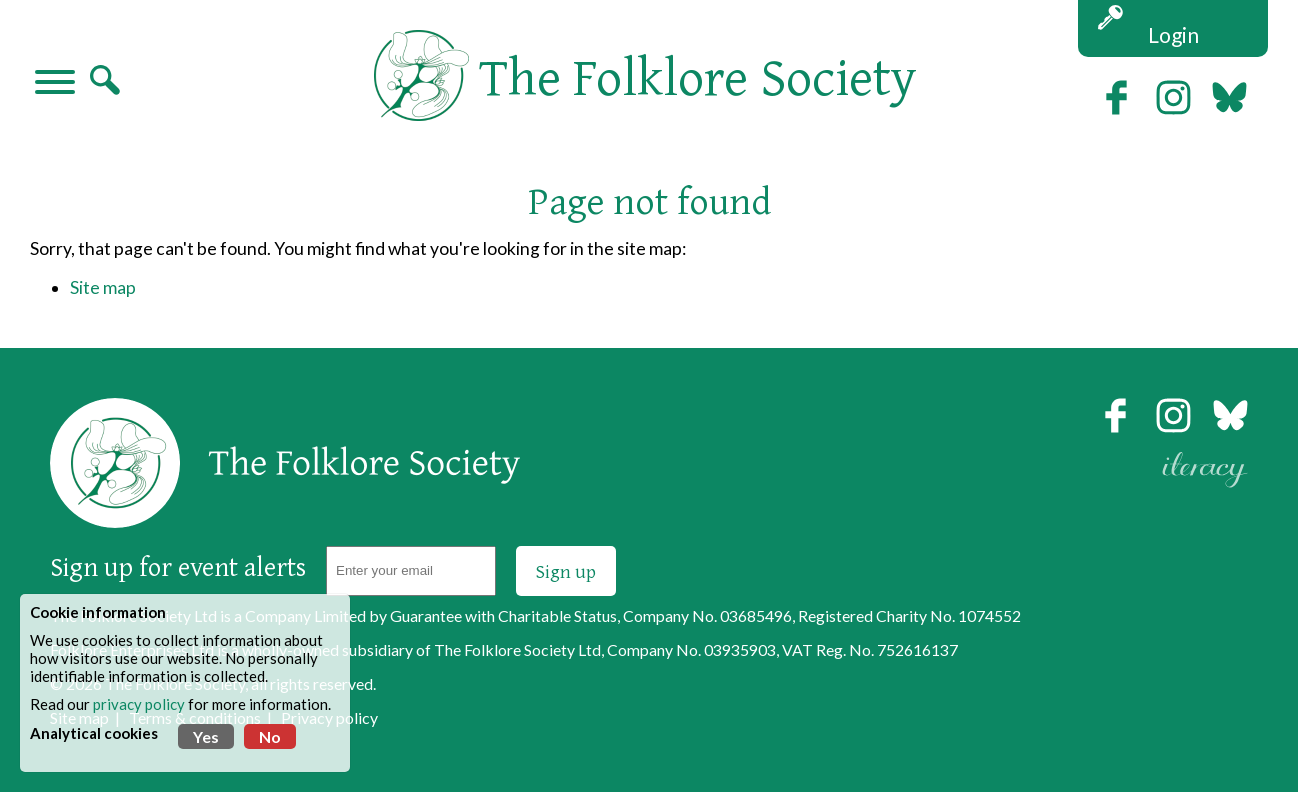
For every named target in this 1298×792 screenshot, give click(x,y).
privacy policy (139, 704)
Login (1173, 34)
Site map (103, 287)
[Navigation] (55, 84)
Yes (206, 736)
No (270, 736)
